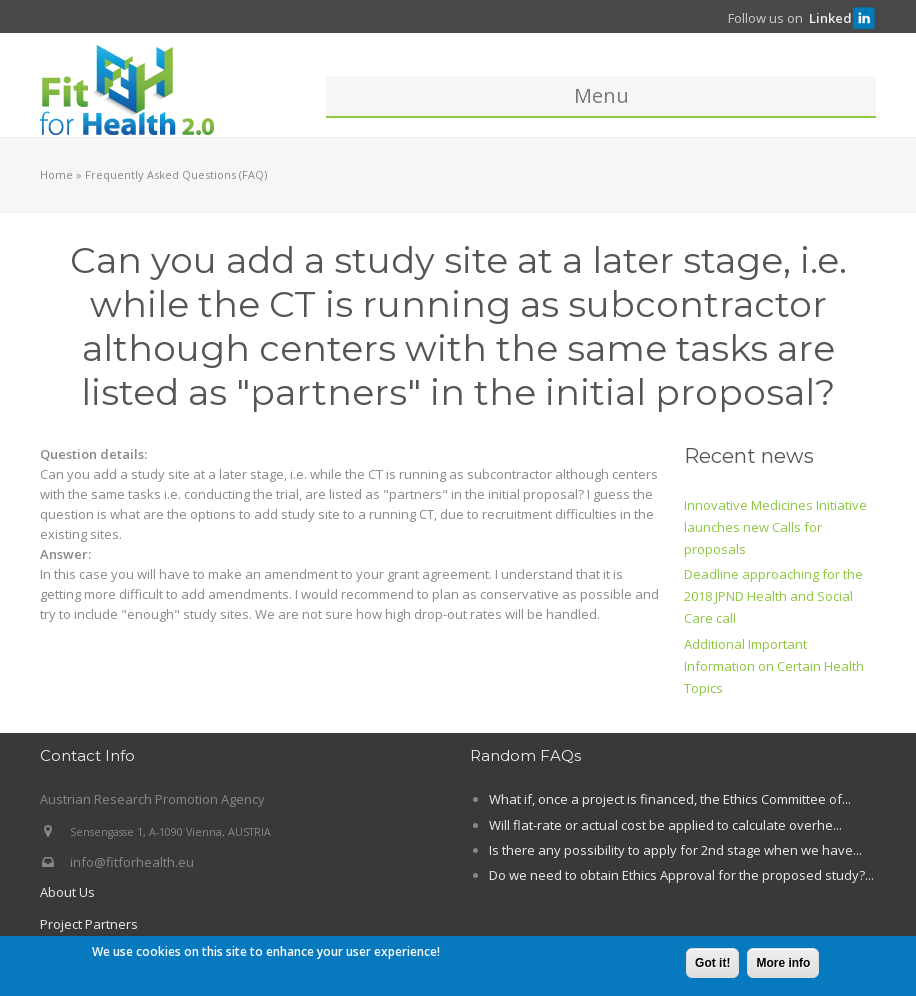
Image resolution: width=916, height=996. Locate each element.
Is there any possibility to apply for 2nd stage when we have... (675, 850)
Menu (601, 95)
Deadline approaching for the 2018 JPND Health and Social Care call (773, 596)
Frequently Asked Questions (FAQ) (176, 174)
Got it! (712, 964)
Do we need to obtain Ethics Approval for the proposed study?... (681, 875)
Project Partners (89, 924)
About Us (67, 892)
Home (56, 174)
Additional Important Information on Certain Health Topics (774, 666)
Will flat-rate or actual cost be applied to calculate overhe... (665, 825)
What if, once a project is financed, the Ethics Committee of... (670, 799)
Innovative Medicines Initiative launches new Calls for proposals (775, 527)
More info (783, 964)
